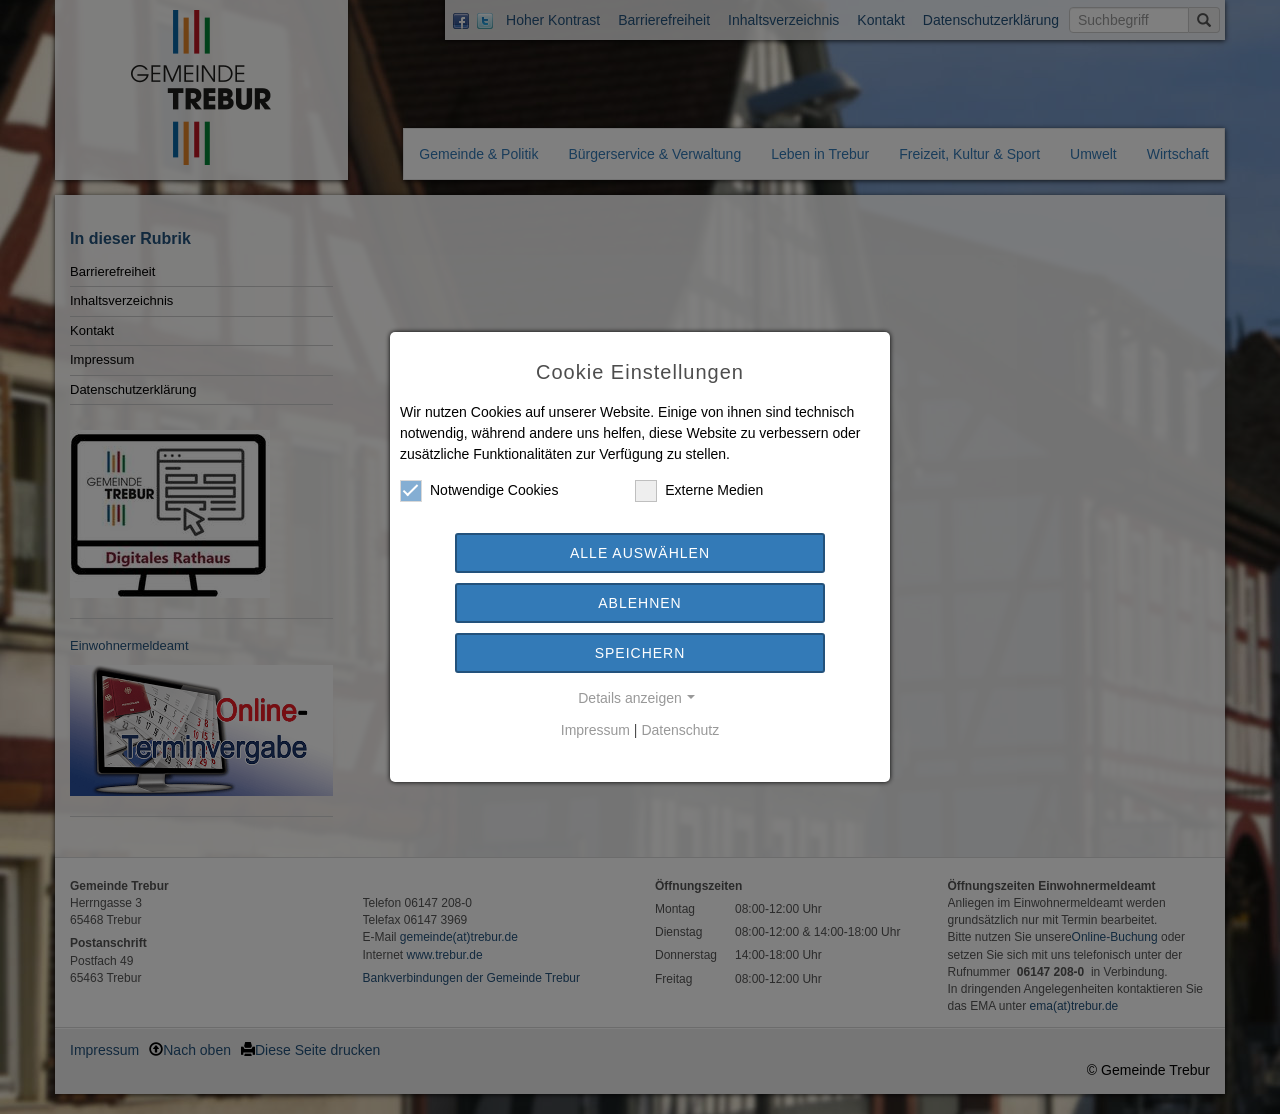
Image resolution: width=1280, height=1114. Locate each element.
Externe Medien (699, 490)
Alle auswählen (640, 553)
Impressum (595, 730)
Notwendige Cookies (479, 490)
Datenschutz (680, 730)
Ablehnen (639, 603)
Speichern (640, 653)
